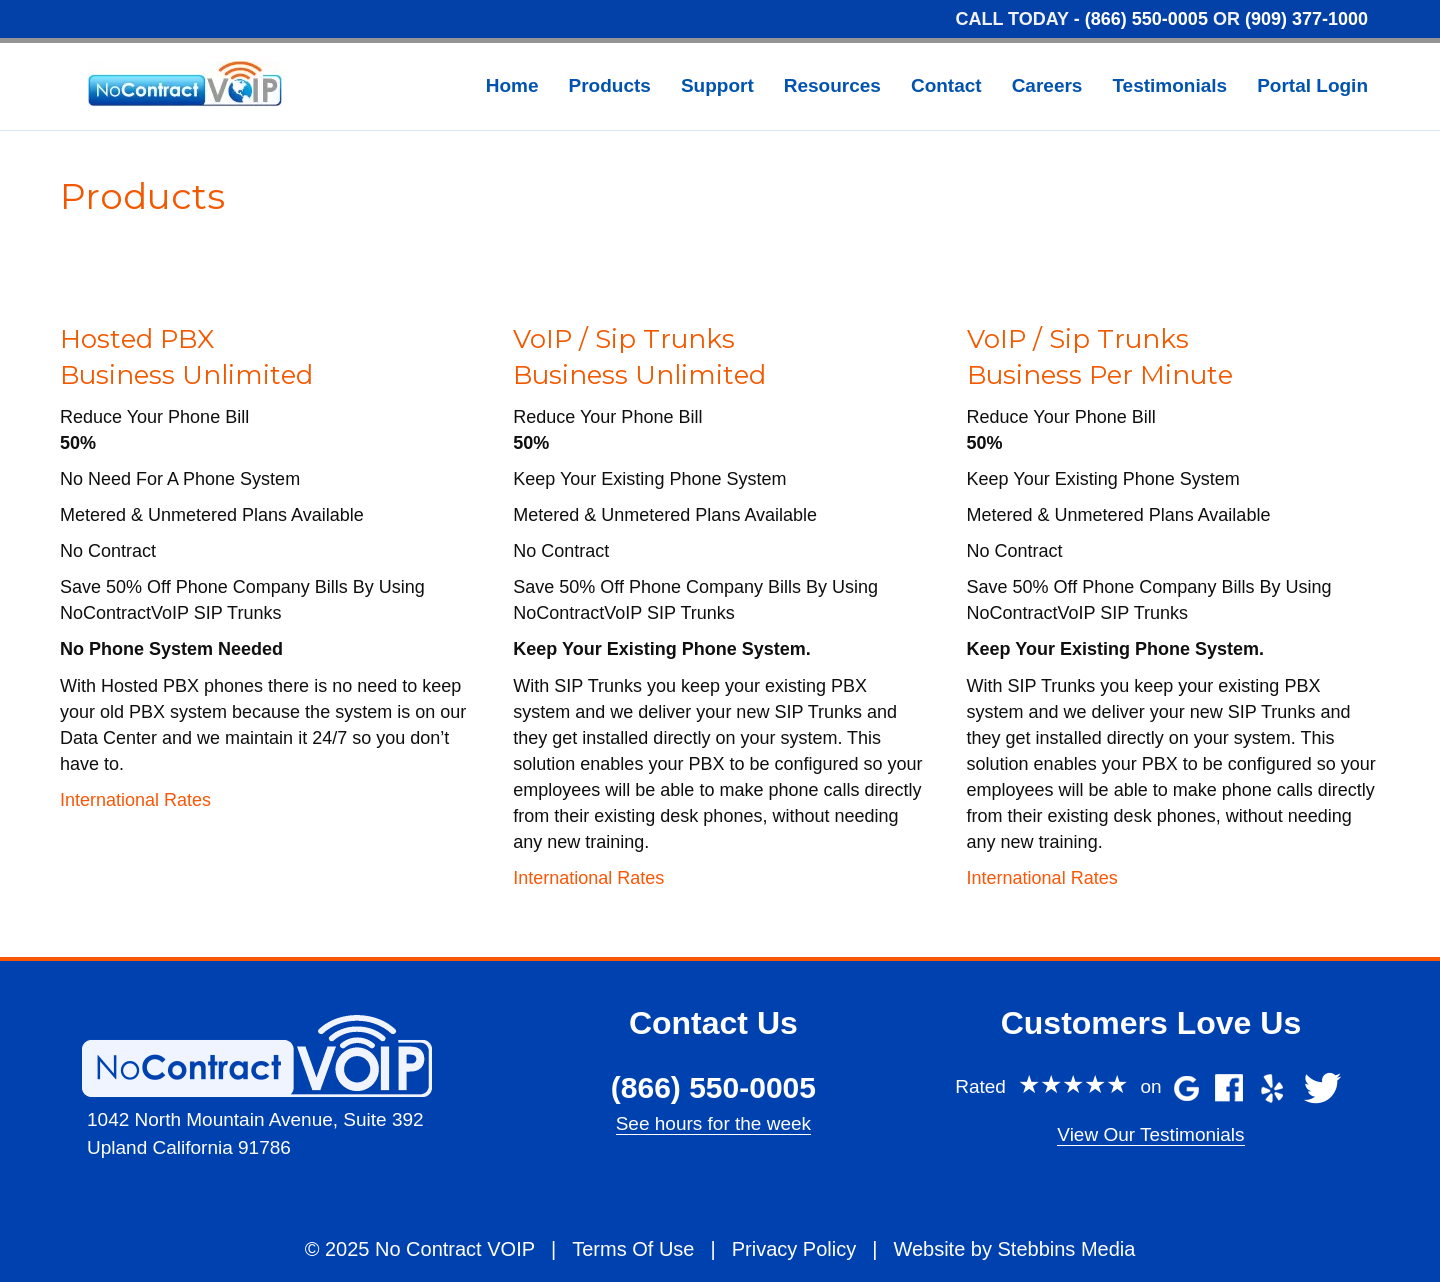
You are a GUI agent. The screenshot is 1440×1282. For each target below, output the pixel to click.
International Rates (135, 800)
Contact (946, 85)
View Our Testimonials (1150, 1134)
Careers (1047, 85)
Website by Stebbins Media (1014, 1249)
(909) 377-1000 (1306, 19)
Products (610, 85)
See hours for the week (713, 1123)
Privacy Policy (794, 1249)
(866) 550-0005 (1146, 19)
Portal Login (1312, 85)
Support (717, 85)
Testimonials (1169, 85)
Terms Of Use (633, 1249)
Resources (832, 85)
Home (512, 85)
